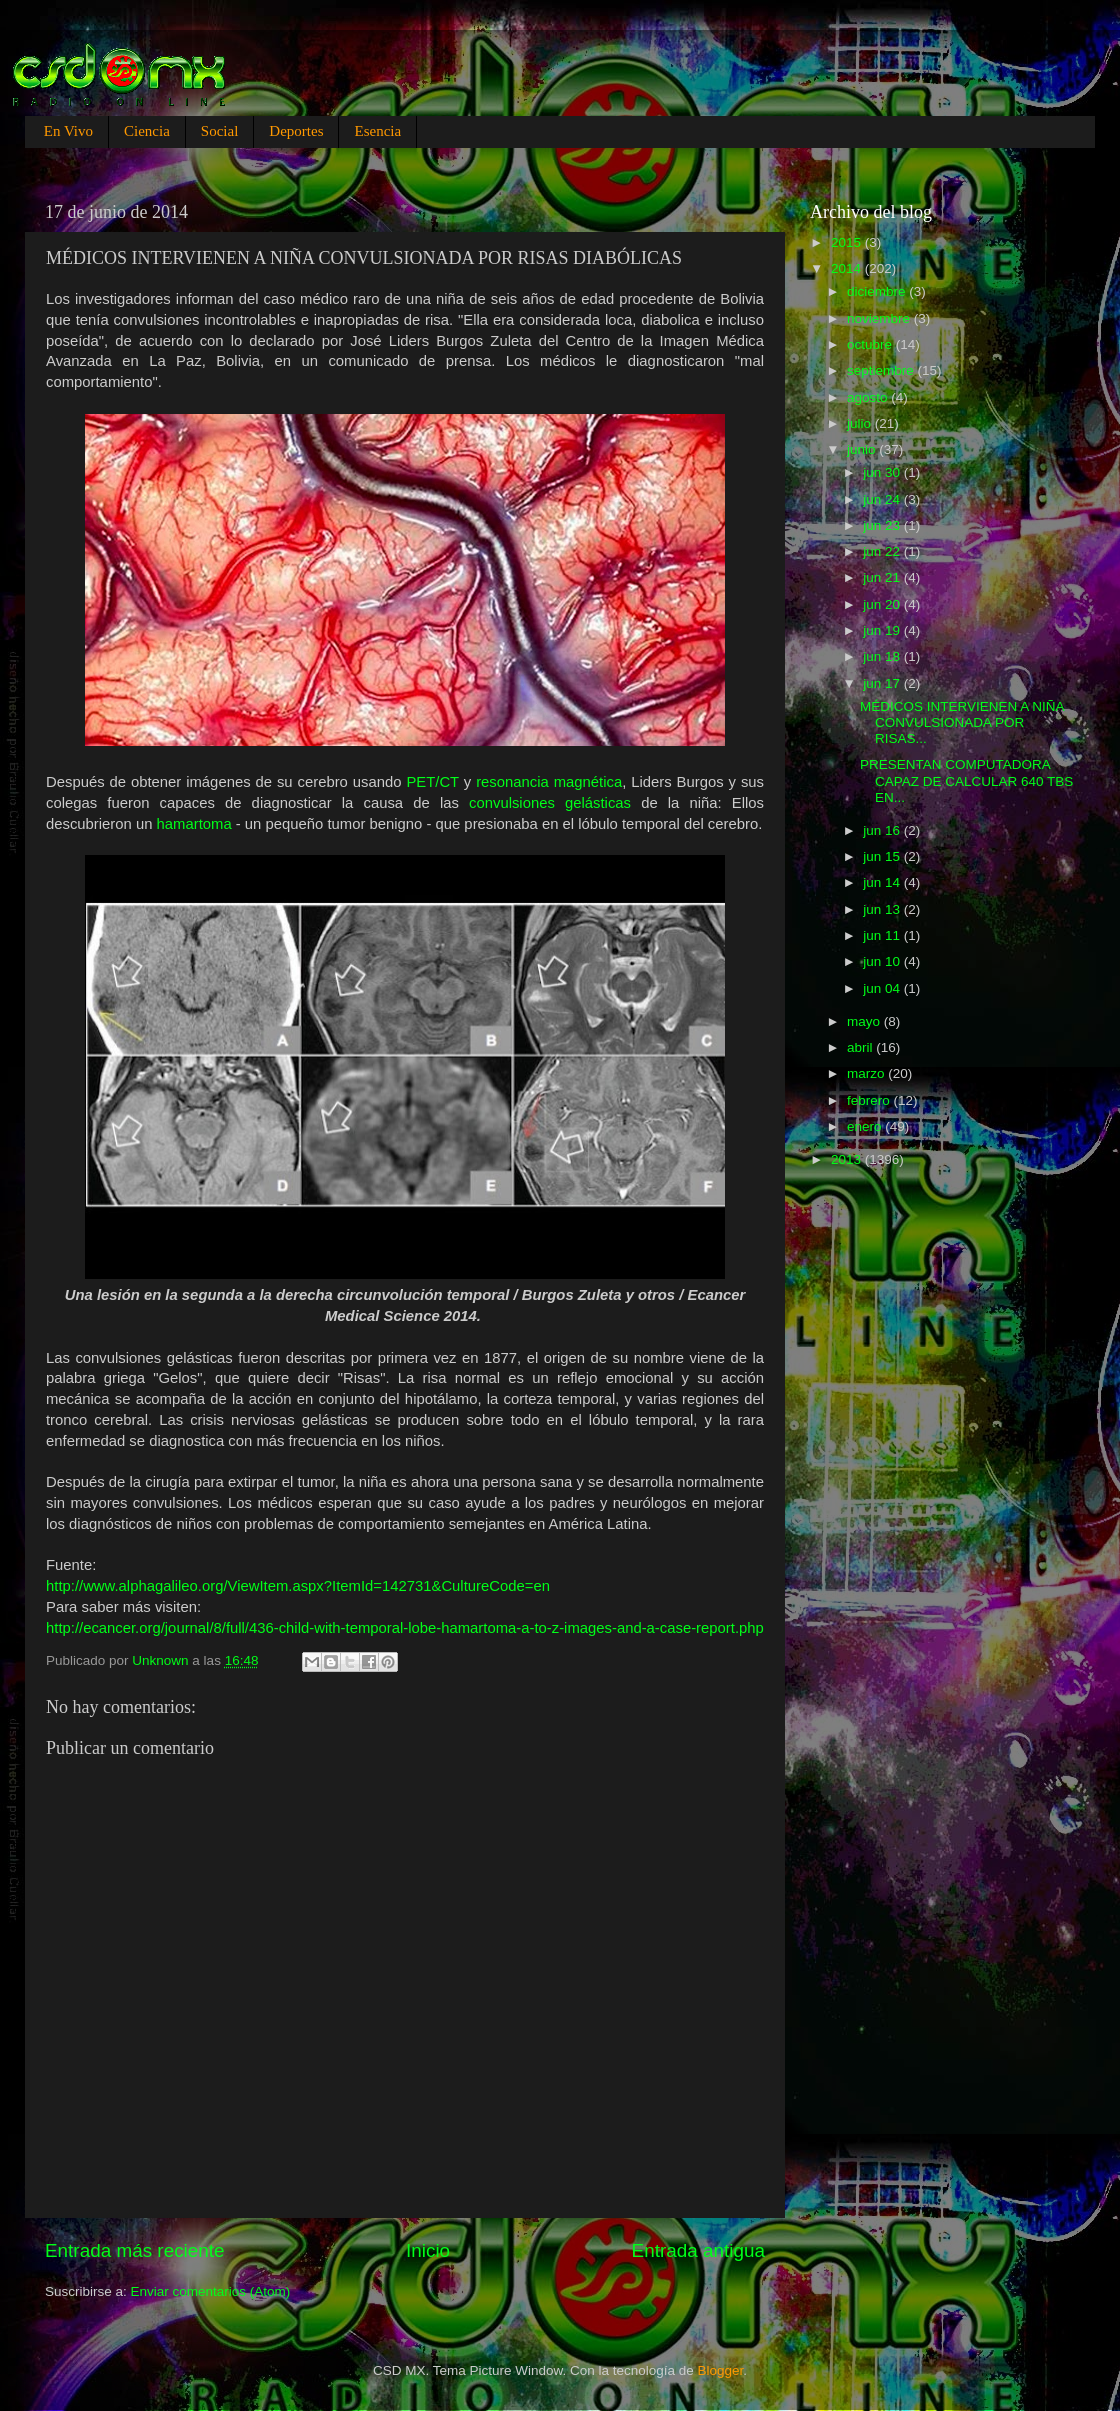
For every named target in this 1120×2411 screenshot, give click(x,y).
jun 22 (883, 551)
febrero (870, 1100)
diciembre (878, 291)
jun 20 (883, 604)
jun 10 (883, 961)
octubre (871, 344)
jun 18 (883, 656)
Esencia (377, 131)
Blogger (721, 2370)
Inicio (428, 2250)
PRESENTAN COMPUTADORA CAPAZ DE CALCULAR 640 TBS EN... (966, 780)
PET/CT (432, 782)
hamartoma (194, 824)
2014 (848, 268)
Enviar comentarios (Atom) (211, 2291)
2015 (848, 242)
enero (866, 1126)
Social (220, 131)
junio (863, 449)
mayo (865, 1021)
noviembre (880, 318)
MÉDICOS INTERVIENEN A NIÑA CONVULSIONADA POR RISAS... (962, 722)
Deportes (296, 131)
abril (861, 1047)
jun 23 (883, 525)
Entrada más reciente (135, 2250)
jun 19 (883, 630)
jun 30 (883, 472)
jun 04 (883, 988)
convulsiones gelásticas (550, 803)
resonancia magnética (549, 782)
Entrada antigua (698, 2250)
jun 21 (883, 577)
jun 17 (883, 683)
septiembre (882, 370)
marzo (867, 1073)
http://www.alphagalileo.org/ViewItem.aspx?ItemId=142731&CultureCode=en (298, 1586)
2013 (848, 1159)
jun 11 (883, 935)
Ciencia (147, 131)
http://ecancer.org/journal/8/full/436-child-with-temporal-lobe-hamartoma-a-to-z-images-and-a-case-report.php (405, 1628)
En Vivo (68, 131)
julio (861, 423)
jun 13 (883, 909)
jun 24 (883, 499)
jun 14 (883, 882)
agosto (869, 397)
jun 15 (883, 856)
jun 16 (883, 830)
